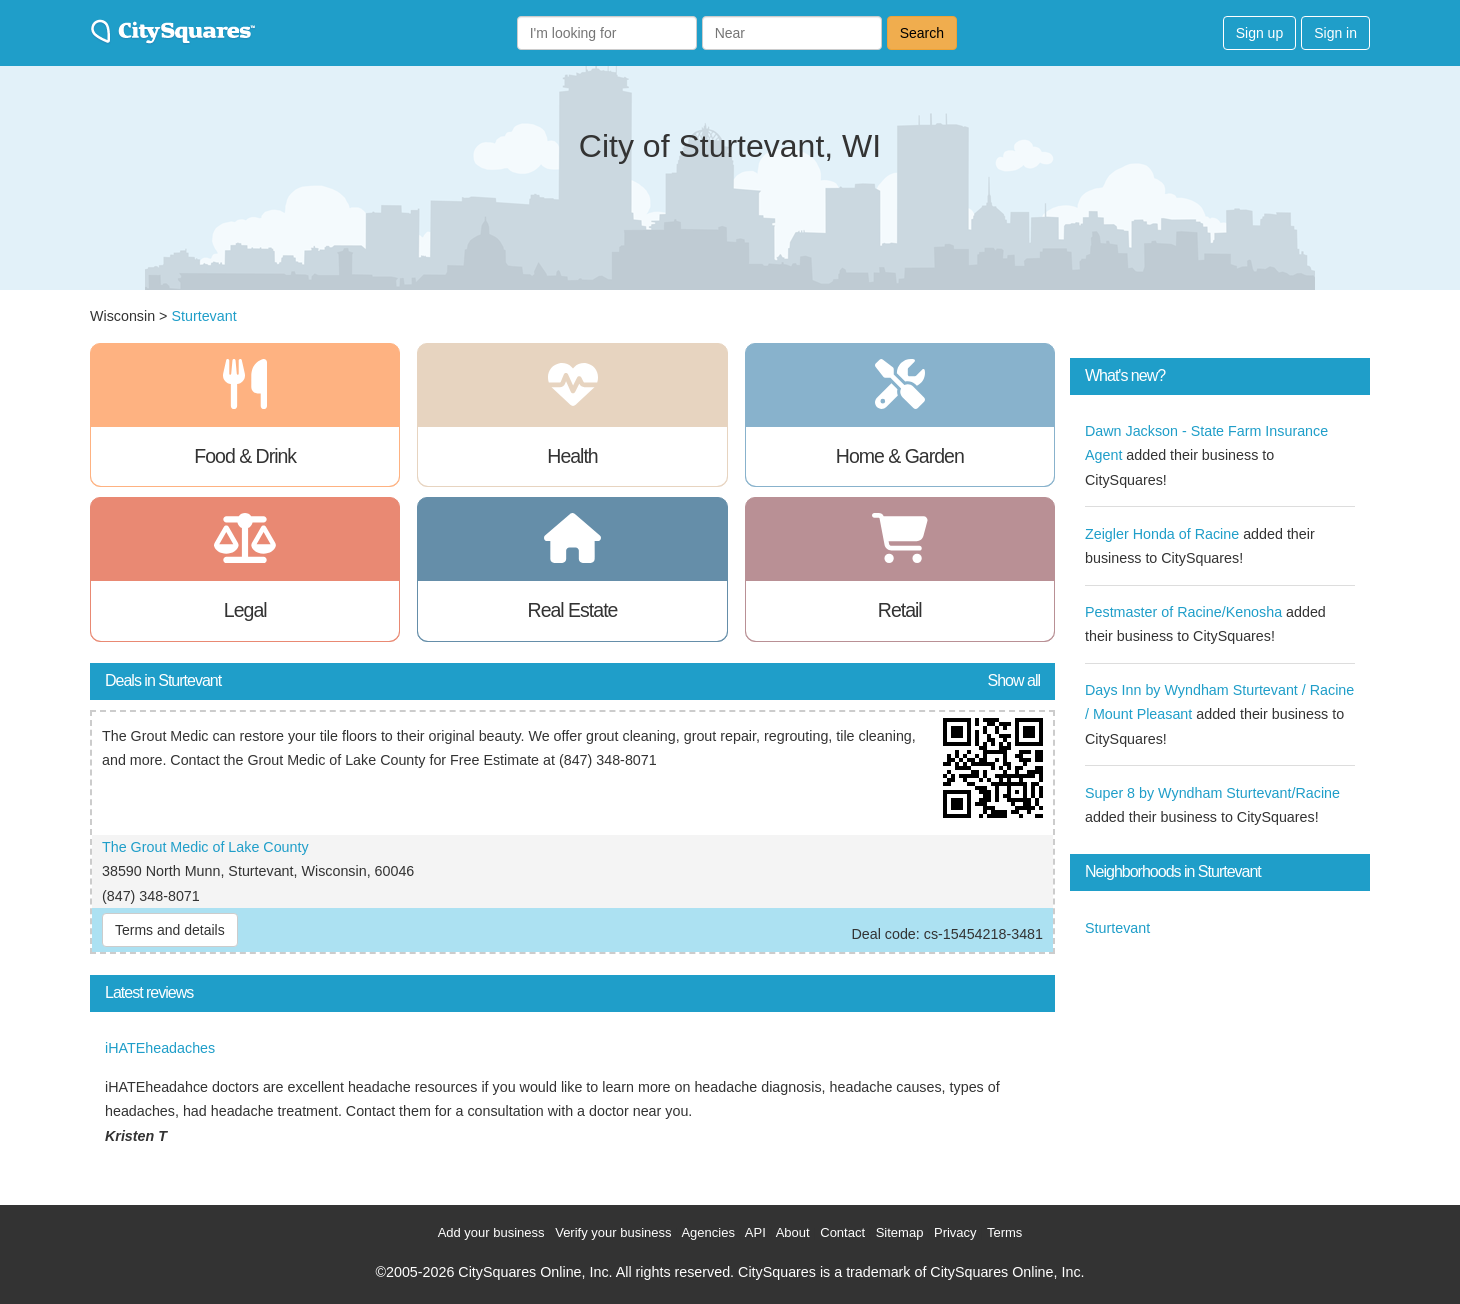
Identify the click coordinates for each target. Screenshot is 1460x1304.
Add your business (491, 1232)
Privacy (955, 1232)
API (755, 1232)
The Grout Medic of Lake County (205, 847)
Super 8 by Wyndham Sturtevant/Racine (1212, 793)
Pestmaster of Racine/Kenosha (1183, 612)
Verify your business (613, 1232)
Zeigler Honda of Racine (1162, 534)
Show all (1014, 680)
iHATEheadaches (160, 1048)
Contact (842, 1232)
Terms (1004, 1232)
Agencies (707, 1232)
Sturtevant (203, 316)
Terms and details (170, 930)
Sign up (1259, 33)
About (793, 1232)
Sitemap (900, 1232)
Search (922, 33)
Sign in (1335, 33)
